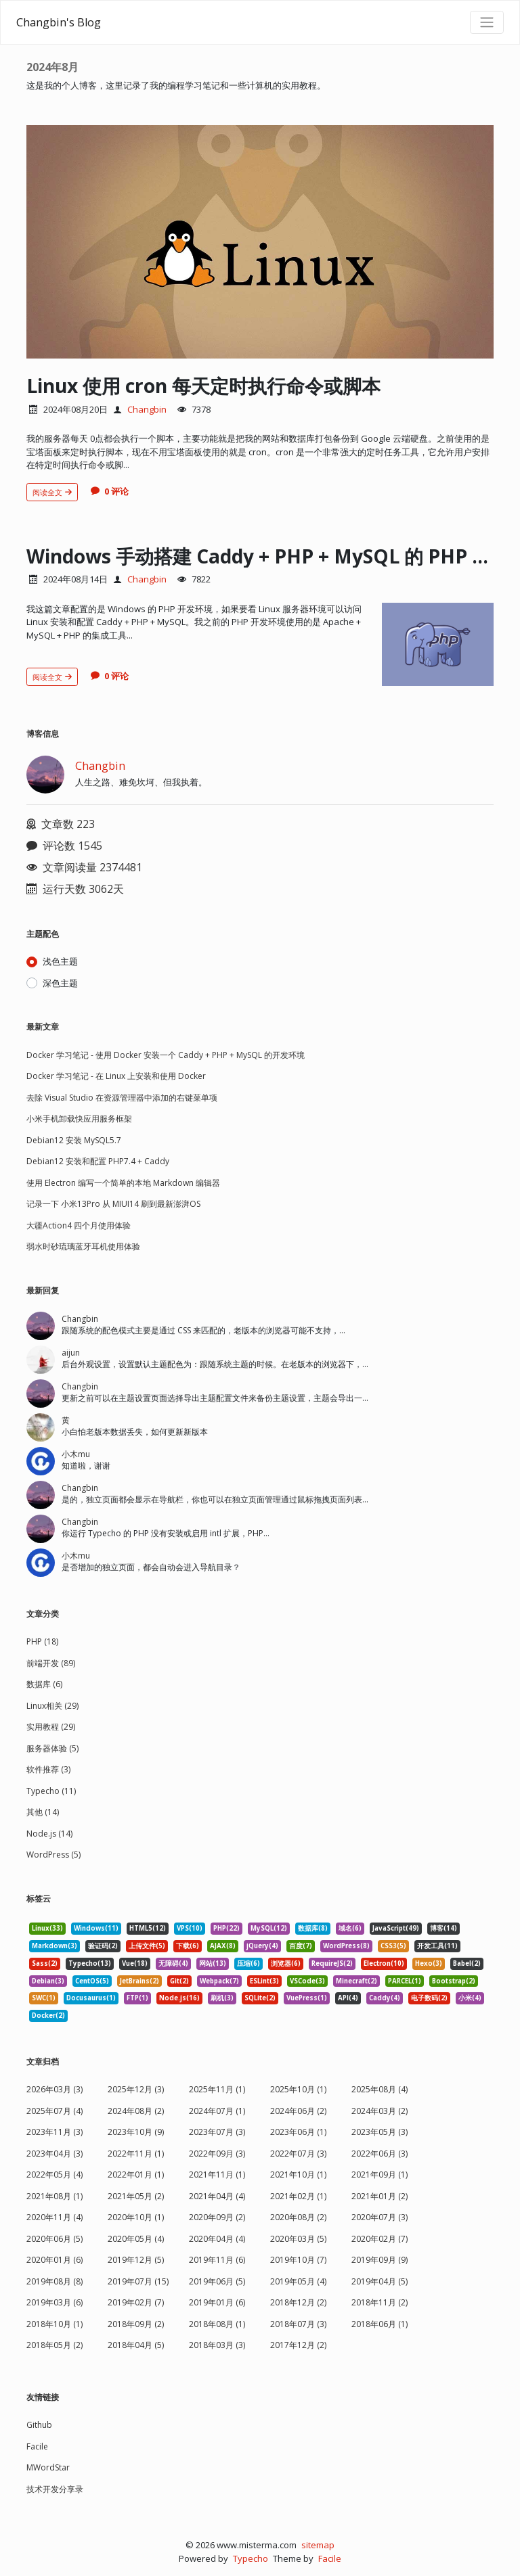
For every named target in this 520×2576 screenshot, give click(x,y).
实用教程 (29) (50, 1726)
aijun (71, 1352)
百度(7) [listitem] (300, 1945)
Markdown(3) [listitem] (54, 1945)
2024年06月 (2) (298, 2111)
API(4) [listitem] (348, 1998)
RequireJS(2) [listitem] (332, 1963)
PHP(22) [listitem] (226, 1928)
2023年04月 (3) (54, 2153)
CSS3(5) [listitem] (393, 1945)
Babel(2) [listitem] (467, 1963)
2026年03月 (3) (54, 2089)
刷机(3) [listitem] (222, 1998)
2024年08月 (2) (136, 2111)
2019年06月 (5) (217, 2281)
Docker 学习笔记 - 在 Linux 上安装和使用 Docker (116, 1076)
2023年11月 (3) (54, 2132)
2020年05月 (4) (136, 2239)
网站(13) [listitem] (212, 1963)
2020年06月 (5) (54, 2239)
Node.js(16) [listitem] (179, 1998)
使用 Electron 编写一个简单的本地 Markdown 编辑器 (123, 1183)
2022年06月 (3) (379, 2153)
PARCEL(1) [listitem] (404, 1981)
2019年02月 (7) (136, 2302)
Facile (37, 2446)
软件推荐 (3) (48, 1769)
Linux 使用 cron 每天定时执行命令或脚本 (203, 385)
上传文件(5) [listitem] (147, 1945)
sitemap (317, 2545)
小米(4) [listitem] (469, 1998)
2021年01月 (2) (379, 2196)
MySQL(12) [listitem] (269, 1928)
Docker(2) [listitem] (48, 2015)
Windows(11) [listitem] (96, 1928)
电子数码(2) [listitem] (429, 1998)
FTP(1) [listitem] (137, 1998)
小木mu (76, 1454)
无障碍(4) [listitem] (173, 1963)
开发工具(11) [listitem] (437, 1945)
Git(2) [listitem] (179, 1981)
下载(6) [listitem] (187, 1945)
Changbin (147, 409)
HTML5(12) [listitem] (147, 1928)
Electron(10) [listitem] (384, 1963)
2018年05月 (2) (54, 2345)
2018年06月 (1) (379, 2324)
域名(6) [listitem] (350, 1928)
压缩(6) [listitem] (248, 1963)
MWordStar (48, 2467)
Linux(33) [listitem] (47, 1928)
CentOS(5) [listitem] (92, 1981)
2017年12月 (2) (298, 2345)
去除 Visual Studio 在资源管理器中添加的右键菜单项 (121, 1097)
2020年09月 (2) (217, 2217)
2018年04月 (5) (136, 2345)
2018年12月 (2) (298, 2302)
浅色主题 (60, 961)
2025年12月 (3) (136, 2089)
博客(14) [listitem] (443, 1928)
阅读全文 (52, 492)
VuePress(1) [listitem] (306, 1998)
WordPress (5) (53, 1854)
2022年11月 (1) (136, 2153)
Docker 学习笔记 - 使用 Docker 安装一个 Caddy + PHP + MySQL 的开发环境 (165, 1055)
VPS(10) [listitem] (189, 1928)
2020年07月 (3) (379, 2217)
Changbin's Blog (58, 22)
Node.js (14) (49, 1833)
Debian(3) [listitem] (48, 1981)
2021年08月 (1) (54, 2196)
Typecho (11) (51, 1791)
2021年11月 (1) (217, 2174)
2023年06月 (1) (298, 2132)
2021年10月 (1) (298, 2174)
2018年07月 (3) (298, 2324)
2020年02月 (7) (379, 2239)
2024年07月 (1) (217, 2111)
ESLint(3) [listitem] (264, 1981)
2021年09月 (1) (379, 2174)
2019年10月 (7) (298, 2260)
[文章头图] (260, 242)
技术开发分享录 (54, 2489)
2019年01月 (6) (217, 2302)
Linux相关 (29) (52, 1705)
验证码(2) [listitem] (103, 1945)
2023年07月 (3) (217, 2132)
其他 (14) (42, 1812)
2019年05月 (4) (298, 2281)
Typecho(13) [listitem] (89, 1963)
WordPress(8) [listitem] (346, 1945)
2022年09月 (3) (217, 2153)
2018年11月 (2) (379, 2302)
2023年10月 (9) (136, 2132)
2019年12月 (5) (136, 2260)
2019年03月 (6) (54, 2302)
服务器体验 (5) (52, 1748)
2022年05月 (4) (54, 2174)
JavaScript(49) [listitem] (395, 1928)
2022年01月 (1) (136, 2174)
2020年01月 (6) (54, 2260)
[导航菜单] (487, 22)
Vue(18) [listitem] (135, 1963)
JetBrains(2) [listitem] (139, 1981)
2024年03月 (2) (379, 2111)
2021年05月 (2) (136, 2196)
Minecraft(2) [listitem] (356, 1981)
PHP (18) (42, 1641)
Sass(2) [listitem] (45, 1963)
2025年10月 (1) (298, 2089)
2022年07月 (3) (298, 2153)
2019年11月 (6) (217, 2260)
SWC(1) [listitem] (44, 1998)
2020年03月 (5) (298, 2239)
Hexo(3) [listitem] (428, 1963)
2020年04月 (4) (217, 2239)
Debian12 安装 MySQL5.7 (73, 1140)
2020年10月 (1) (136, 2217)
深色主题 (60, 983)
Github (39, 2425)
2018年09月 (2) (136, 2324)
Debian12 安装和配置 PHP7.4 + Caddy (97, 1161)
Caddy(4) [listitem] (384, 1998)
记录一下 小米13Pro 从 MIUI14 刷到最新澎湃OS (113, 1204)
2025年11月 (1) (217, 2089)
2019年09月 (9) (379, 2260)
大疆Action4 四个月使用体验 (78, 1225)
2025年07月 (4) (54, 2111)
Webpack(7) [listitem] (219, 1981)
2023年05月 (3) (379, 2132)
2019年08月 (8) (54, 2281)
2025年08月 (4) (379, 2089)
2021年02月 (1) (298, 2196)
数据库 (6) (44, 1684)
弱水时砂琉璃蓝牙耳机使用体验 (83, 1246)
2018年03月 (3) (217, 2345)
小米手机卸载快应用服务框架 (79, 1118)
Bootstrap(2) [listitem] (453, 1981)
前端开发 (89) (50, 1663)
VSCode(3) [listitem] (307, 1981)
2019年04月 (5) (379, 2281)
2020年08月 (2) (298, 2217)
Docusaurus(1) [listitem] (91, 1998)
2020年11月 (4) (54, 2217)
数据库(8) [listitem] (313, 1928)
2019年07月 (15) (138, 2281)
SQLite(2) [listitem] (260, 1998)
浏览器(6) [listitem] (286, 1963)
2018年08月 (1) (217, 2324)
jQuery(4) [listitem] (262, 1945)
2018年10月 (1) (54, 2324)
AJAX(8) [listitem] (223, 1945)
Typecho (250, 2558)
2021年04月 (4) (217, 2196)
